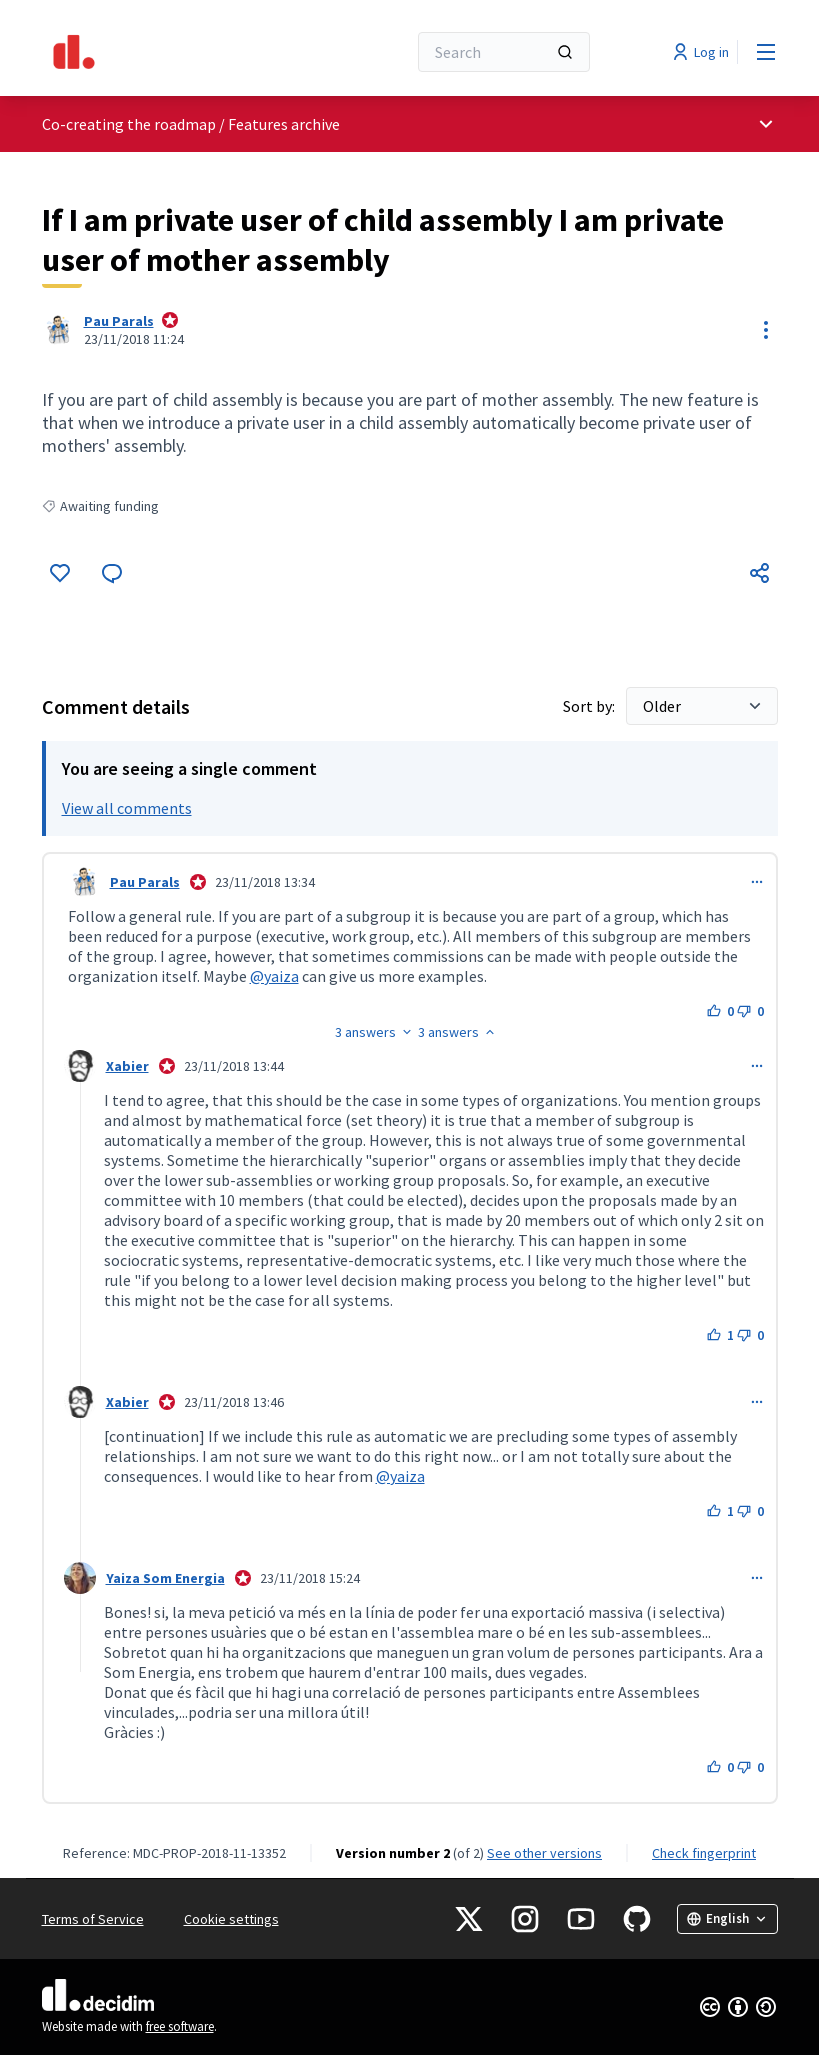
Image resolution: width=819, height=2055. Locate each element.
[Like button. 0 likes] (720, 1011)
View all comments (127, 808)
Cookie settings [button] (231, 1919)
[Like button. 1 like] (720, 1335)
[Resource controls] (766, 330)
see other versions (544, 1853)
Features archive (284, 124)
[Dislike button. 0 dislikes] (750, 1011)
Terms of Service (93, 1919)
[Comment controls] (757, 882)
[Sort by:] (702, 706)
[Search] (504, 52)
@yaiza (274, 976)
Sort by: (590, 706)
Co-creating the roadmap (129, 124)
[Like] (60, 573)
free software (180, 2026)
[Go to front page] (175, 52)
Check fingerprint (704, 1853)
